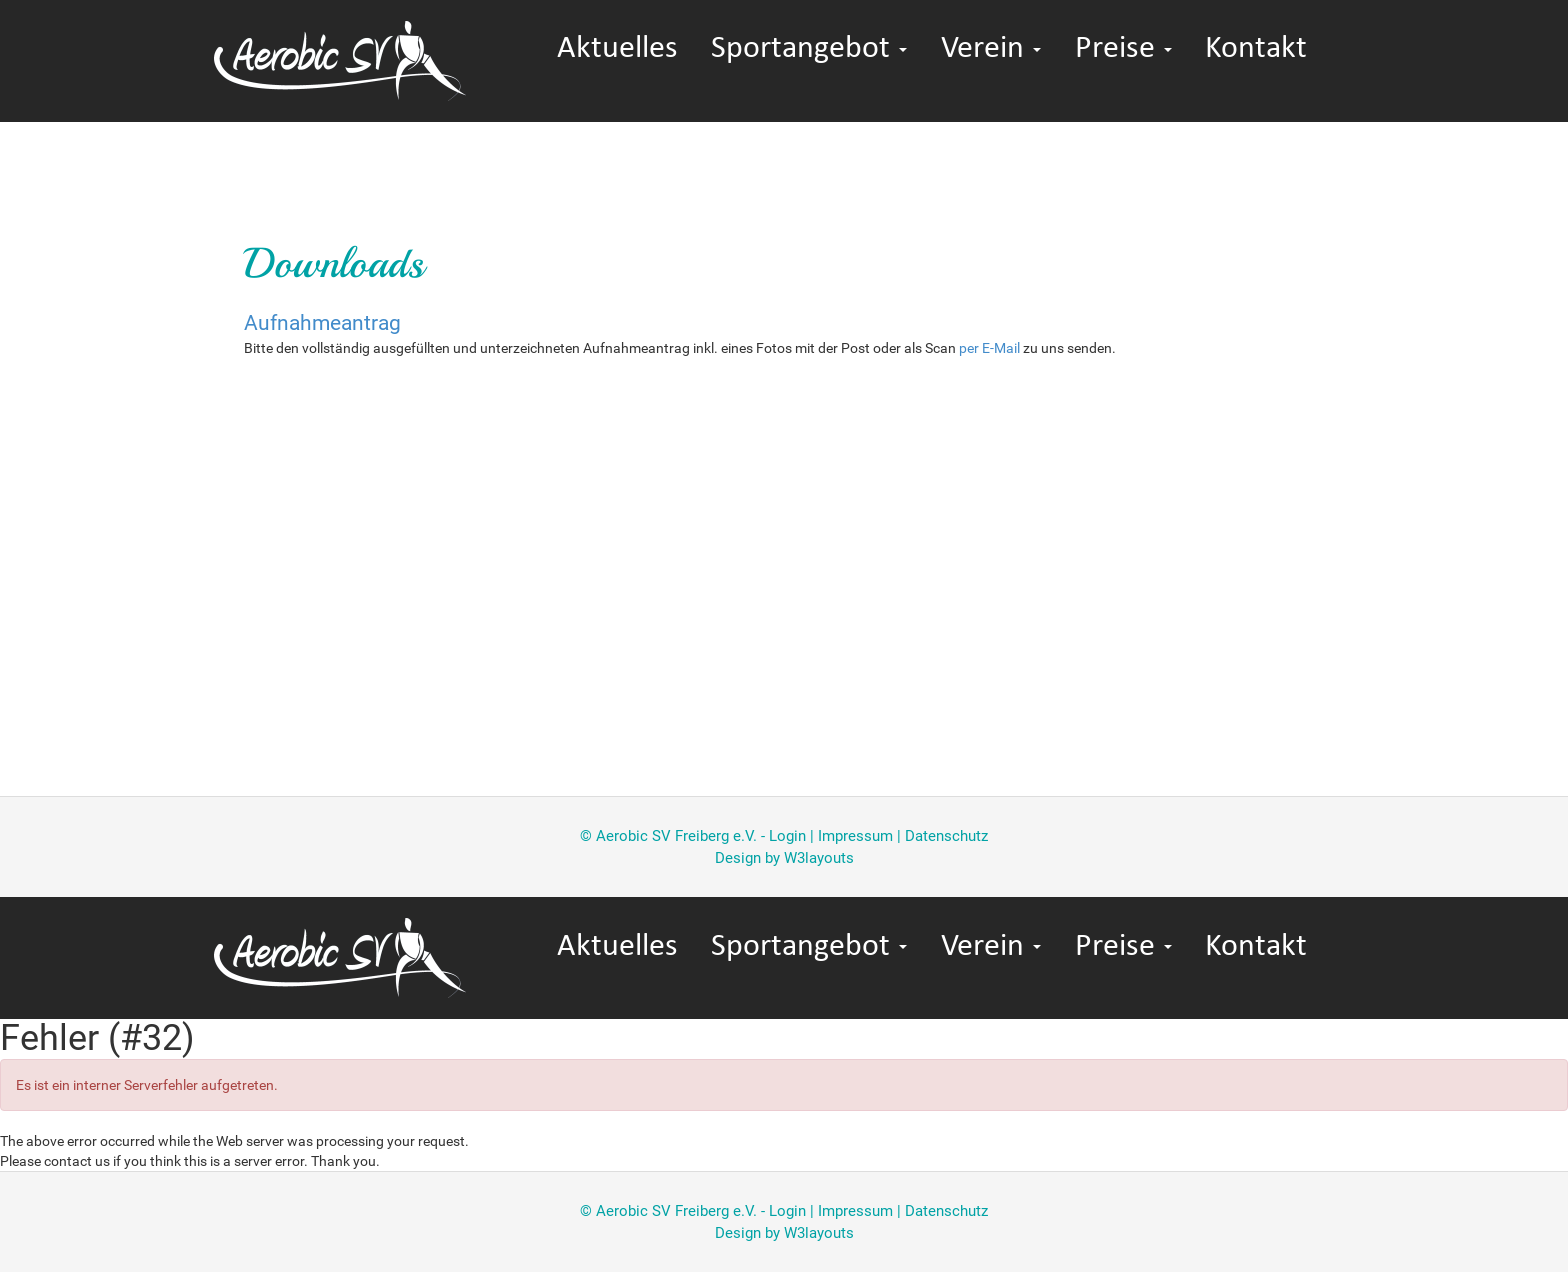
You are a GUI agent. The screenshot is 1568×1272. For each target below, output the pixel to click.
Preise (1123, 49)
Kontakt (1256, 49)
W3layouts (819, 858)
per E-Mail (989, 348)
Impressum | (861, 836)
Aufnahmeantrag (322, 323)
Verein (991, 49)
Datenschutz (946, 836)
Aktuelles (617, 49)
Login (787, 836)
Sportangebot (809, 49)
